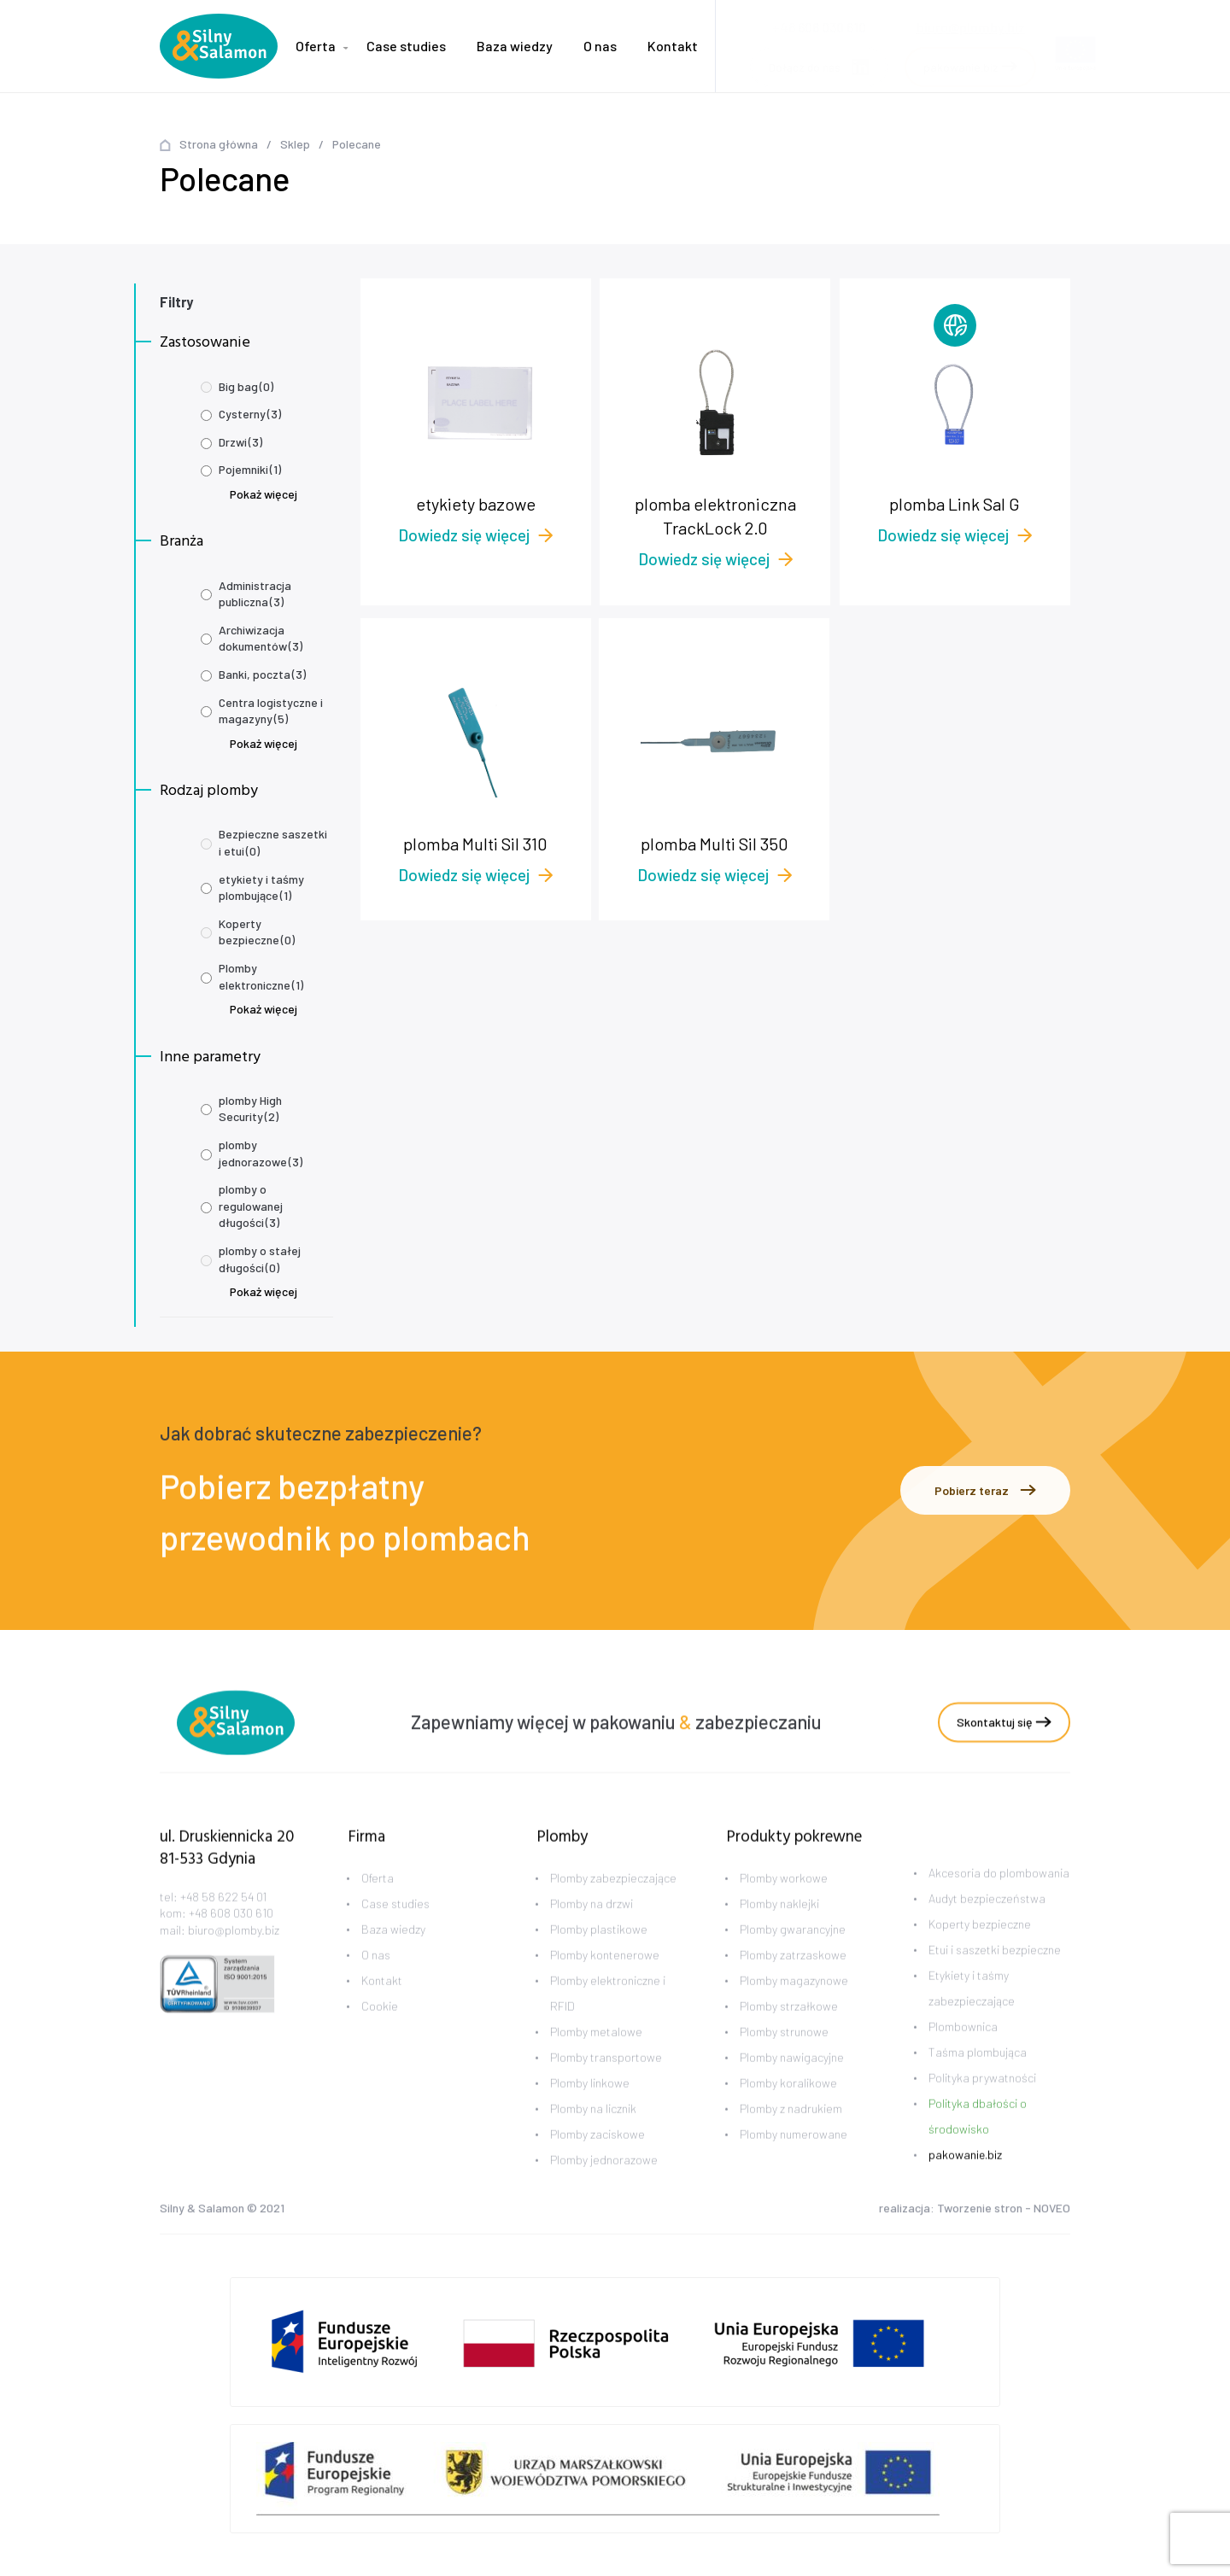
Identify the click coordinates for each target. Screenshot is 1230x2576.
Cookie (379, 2031)
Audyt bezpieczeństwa (987, 1923)
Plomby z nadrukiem (791, 2134)
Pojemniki (250, 469)
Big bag (246, 386)
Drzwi (240, 442)
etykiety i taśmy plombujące (261, 887)
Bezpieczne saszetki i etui (273, 842)
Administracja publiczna (255, 594)
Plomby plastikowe (598, 1955)
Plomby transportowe (606, 2083)
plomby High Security (250, 1108)
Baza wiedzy (515, 46)
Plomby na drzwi (591, 1929)
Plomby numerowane (793, 2160)
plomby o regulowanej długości (251, 1206)
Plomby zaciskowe (597, 2160)
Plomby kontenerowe (604, 1980)
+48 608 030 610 (231, 1938)
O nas (600, 46)
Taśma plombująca (977, 2077)
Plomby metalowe (596, 2057)
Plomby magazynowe (794, 2006)
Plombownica (963, 2051)
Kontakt (672, 46)
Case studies (406, 46)
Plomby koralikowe (788, 2108)
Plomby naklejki (779, 1929)
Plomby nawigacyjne (792, 2083)
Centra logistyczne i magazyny (271, 711)
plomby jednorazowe (260, 1153)
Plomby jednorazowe (604, 2185)
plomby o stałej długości (260, 1259)
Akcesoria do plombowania (998, 1897)
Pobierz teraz (985, 1490)
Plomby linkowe (590, 2108)
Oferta (316, 46)
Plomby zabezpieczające (613, 1903)
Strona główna (218, 144)
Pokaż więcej (263, 494)
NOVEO (1052, 2210)
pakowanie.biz (965, 2179)
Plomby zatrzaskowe (793, 1980)
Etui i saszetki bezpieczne (994, 1974)
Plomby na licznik (593, 2134)
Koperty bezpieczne (257, 932)
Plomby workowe (784, 1903)
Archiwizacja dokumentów (260, 638)
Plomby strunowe (784, 2057)
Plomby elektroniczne (261, 976)
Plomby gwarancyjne (793, 1955)
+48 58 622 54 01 (223, 1921)
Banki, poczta (262, 674)
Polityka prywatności (982, 2102)
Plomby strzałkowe (789, 2031)
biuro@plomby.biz (971, 22)
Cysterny (250, 413)
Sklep (295, 144)
